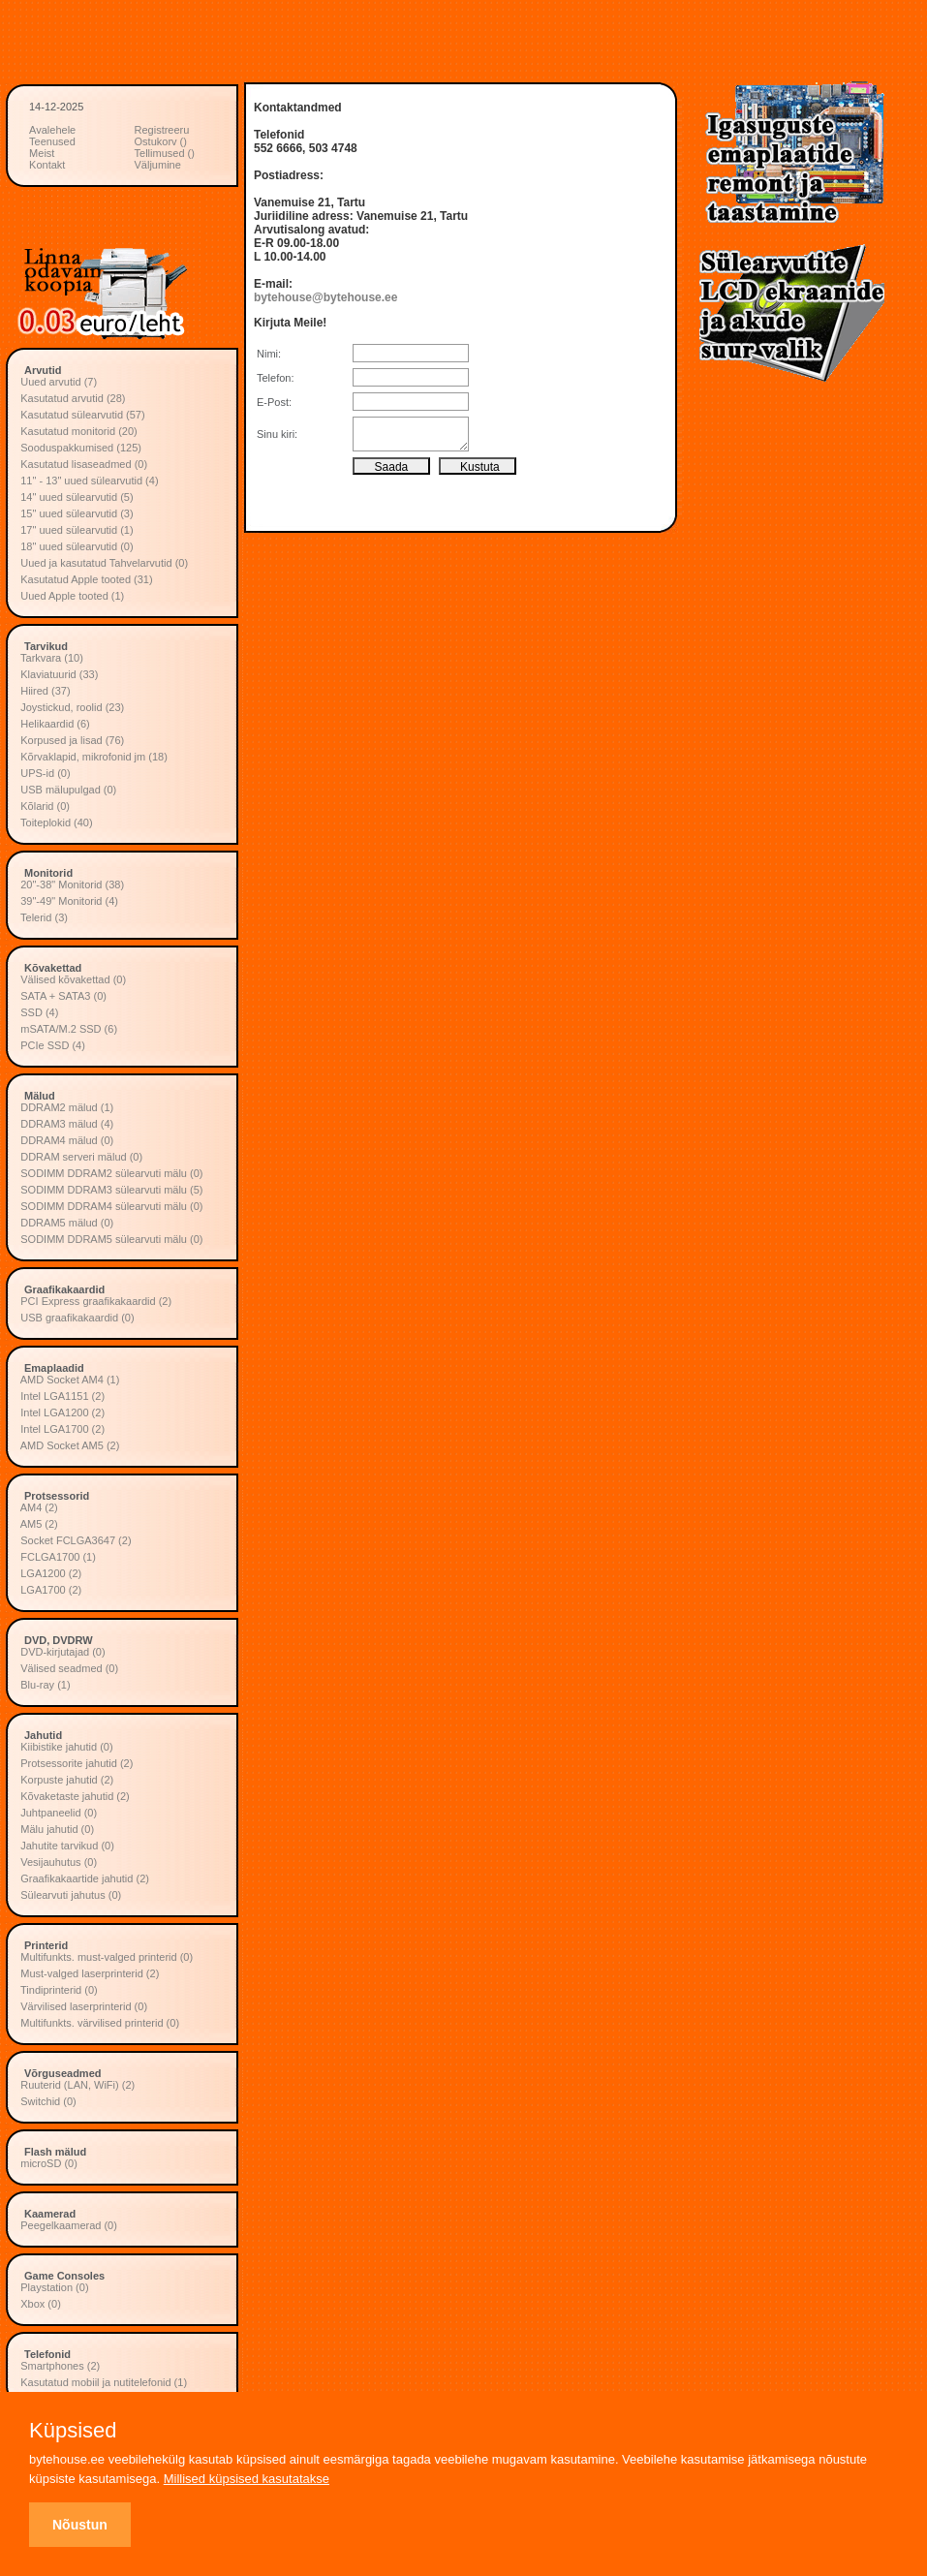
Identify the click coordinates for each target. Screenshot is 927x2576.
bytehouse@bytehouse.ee (325, 297)
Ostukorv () (161, 141)
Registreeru (162, 130)
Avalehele (52, 130)
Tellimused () (165, 153)
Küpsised (73, 2430)
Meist (41, 153)
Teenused (52, 141)
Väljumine (158, 165)
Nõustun (80, 2524)
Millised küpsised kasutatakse (246, 2478)
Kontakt (47, 165)
